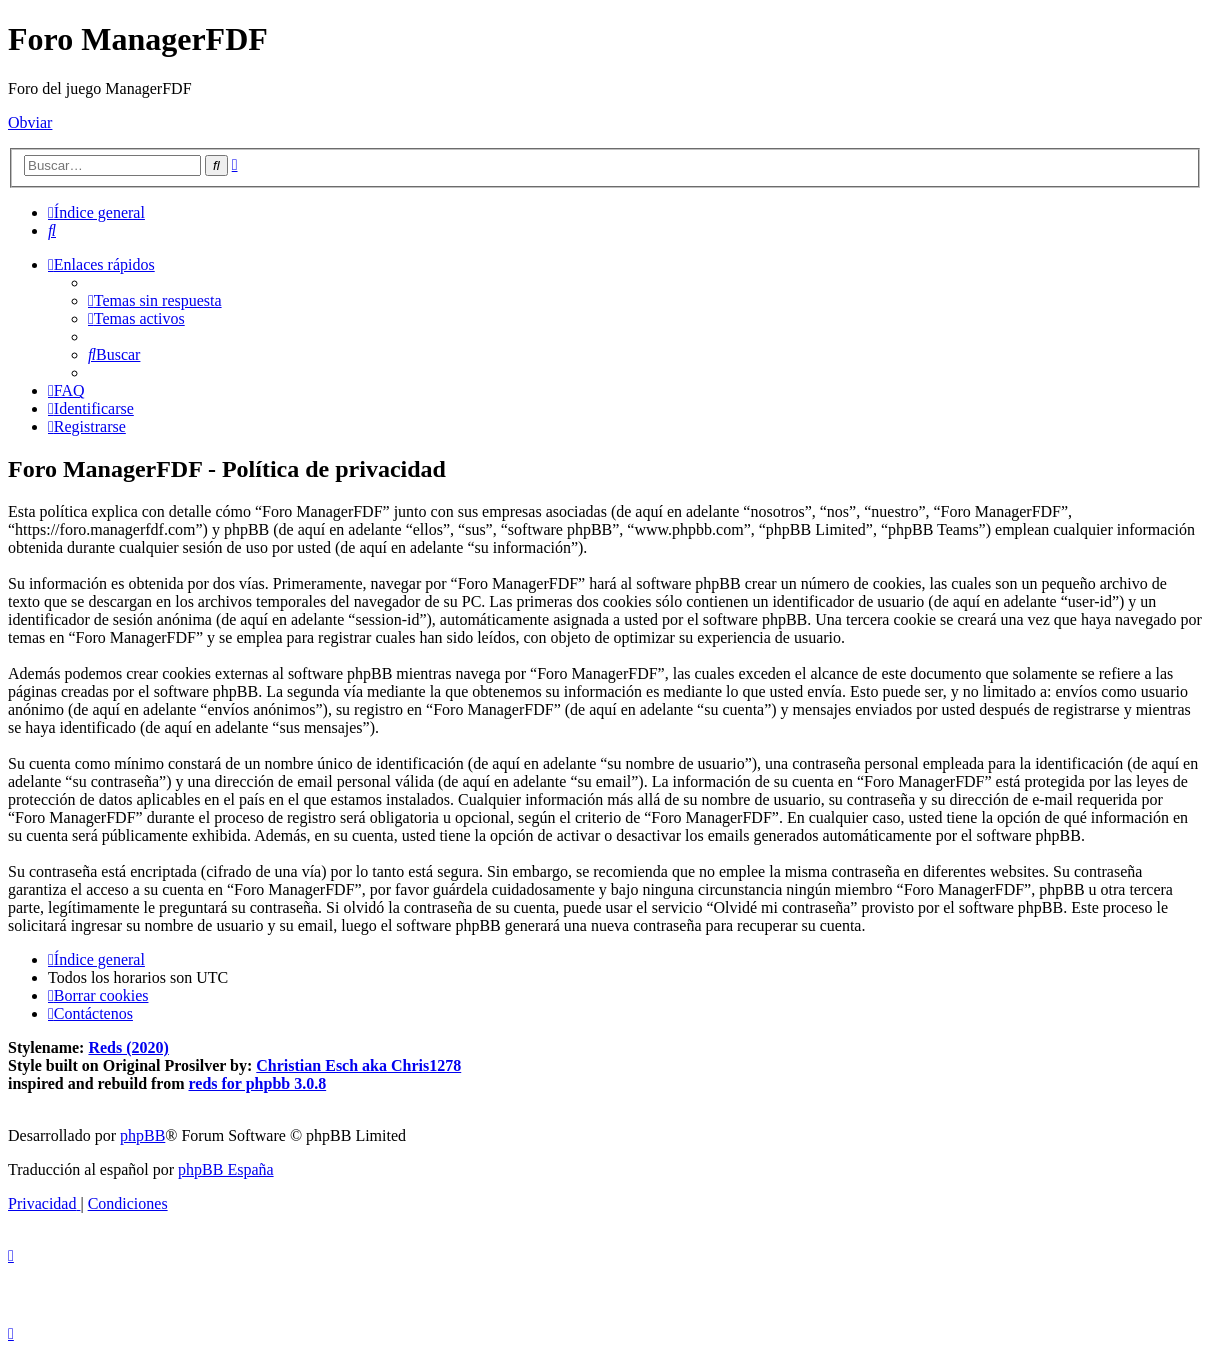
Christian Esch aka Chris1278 (358, 1065)
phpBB (142, 1135)
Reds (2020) (128, 1047)
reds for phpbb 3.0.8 (258, 1083)
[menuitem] (52, 230)
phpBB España (226, 1169)
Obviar (30, 122)
